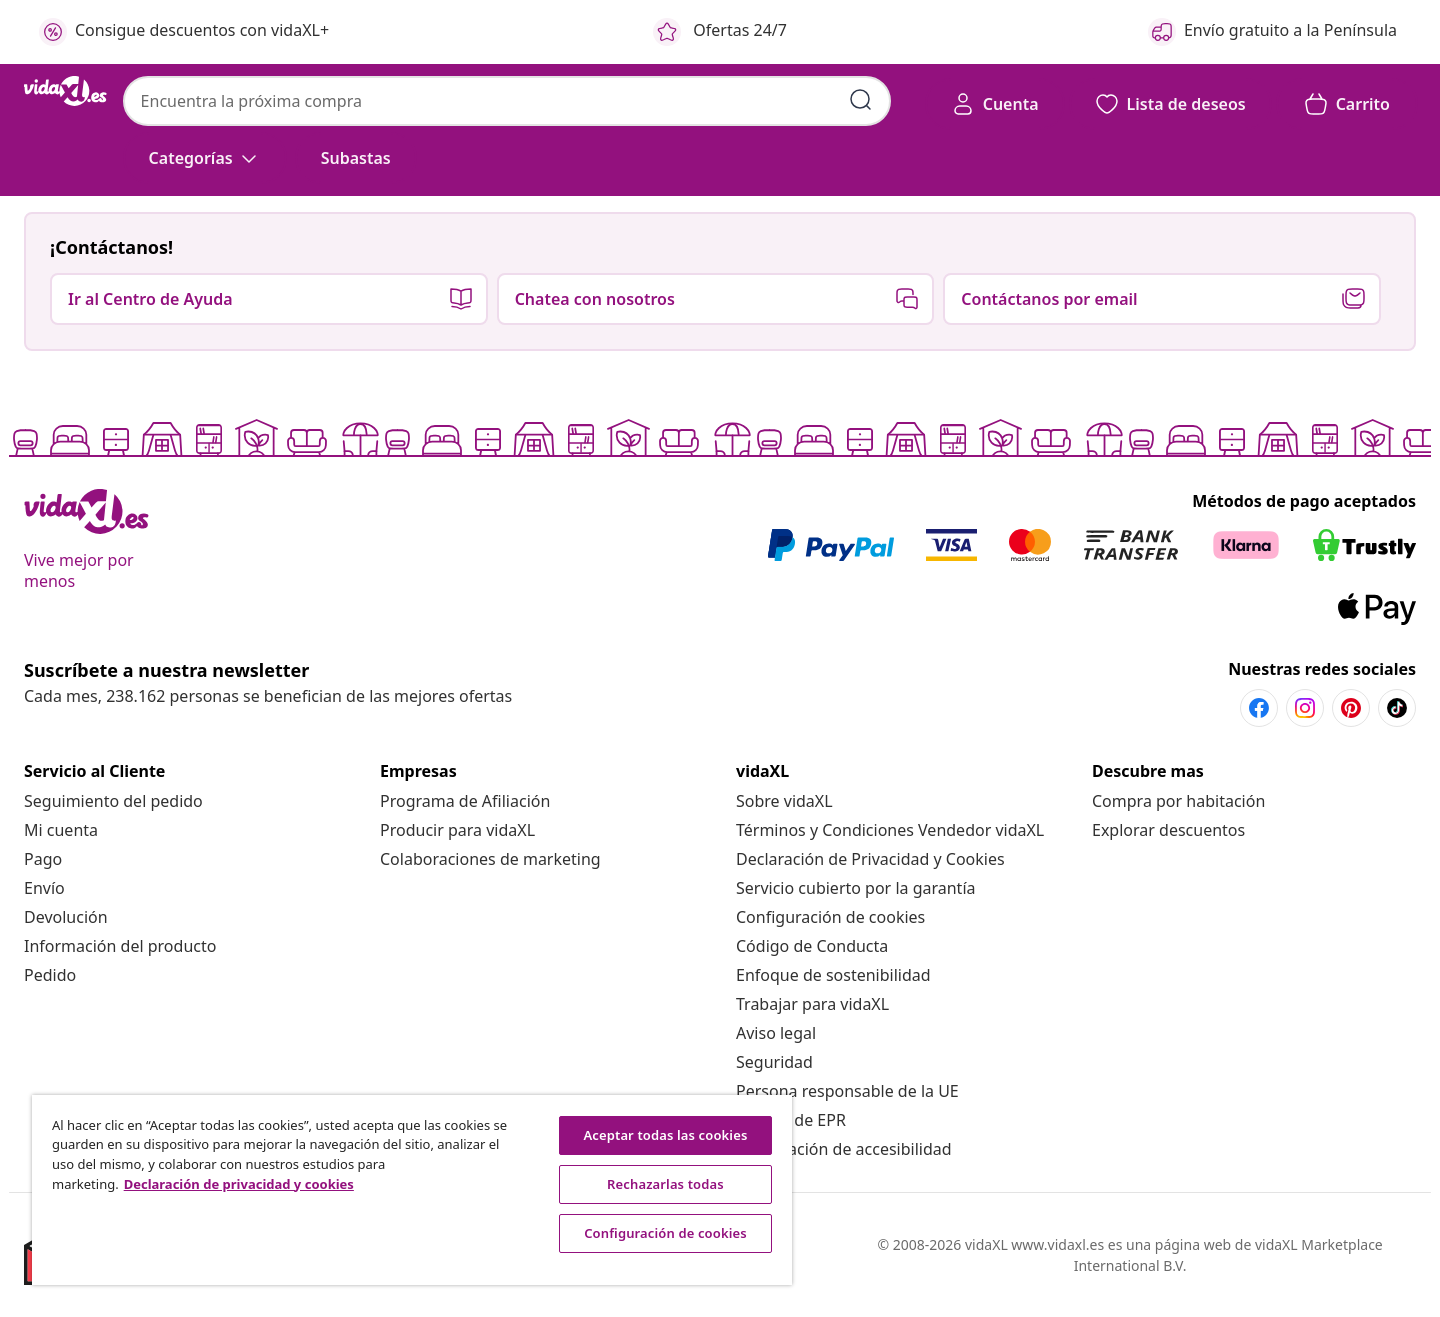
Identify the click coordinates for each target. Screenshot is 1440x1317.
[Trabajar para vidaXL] (812, 1004)
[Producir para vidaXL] (457, 830)
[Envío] (44, 888)
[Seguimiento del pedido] (113, 801)
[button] (356, 158)
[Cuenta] (995, 104)
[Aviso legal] (776, 1033)
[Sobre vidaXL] (784, 801)
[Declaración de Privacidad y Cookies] (870, 859)
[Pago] (43, 859)
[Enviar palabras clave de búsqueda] (861, 100)
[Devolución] (66, 917)
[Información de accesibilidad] (844, 1149)
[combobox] (507, 101)
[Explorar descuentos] (1168, 830)
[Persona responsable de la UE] (847, 1091)
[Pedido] (50, 975)
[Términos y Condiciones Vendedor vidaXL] (890, 830)
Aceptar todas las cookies (665, 1135)
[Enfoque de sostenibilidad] (833, 975)
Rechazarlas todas (665, 1184)
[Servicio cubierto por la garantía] (856, 888)
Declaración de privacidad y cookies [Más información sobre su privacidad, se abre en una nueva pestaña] (239, 1184)
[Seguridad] (774, 1062)
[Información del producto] (120, 946)
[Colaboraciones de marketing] (490, 859)
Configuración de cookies (830, 917)
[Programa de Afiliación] (465, 801)
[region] (412, 1190)
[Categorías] (205, 158)
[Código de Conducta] (812, 946)
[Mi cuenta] (61, 830)
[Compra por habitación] (1178, 801)
